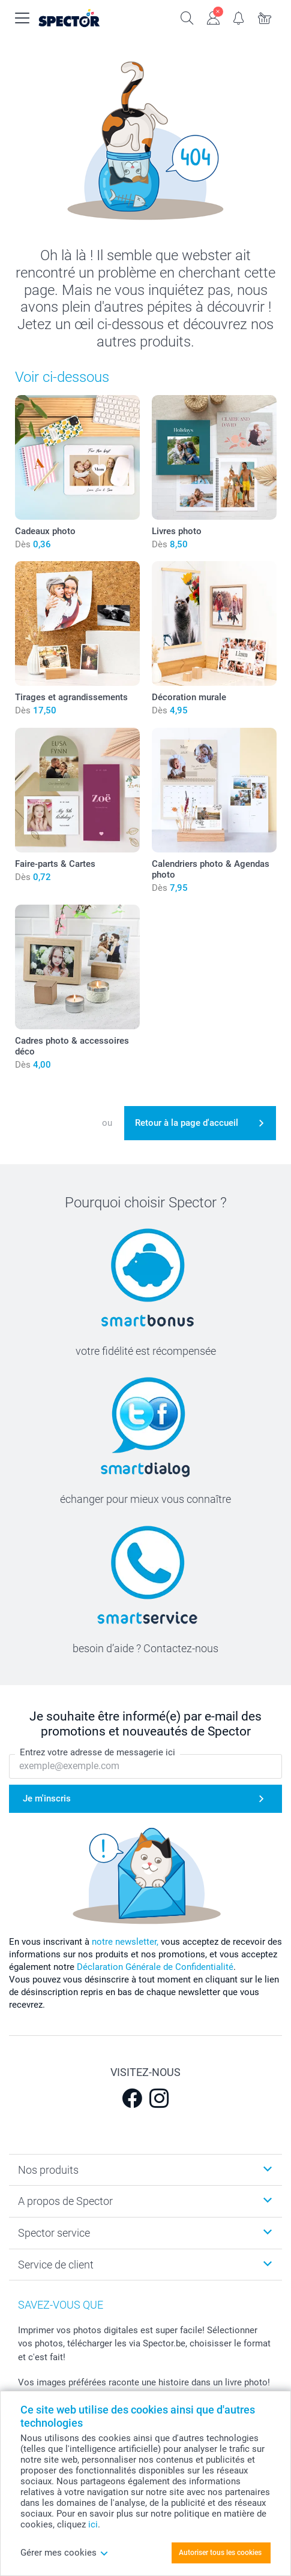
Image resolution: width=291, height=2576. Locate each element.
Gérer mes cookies (64, 2552)
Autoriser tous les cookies (220, 2552)
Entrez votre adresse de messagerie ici (97, 1752)
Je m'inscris (47, 1798)
